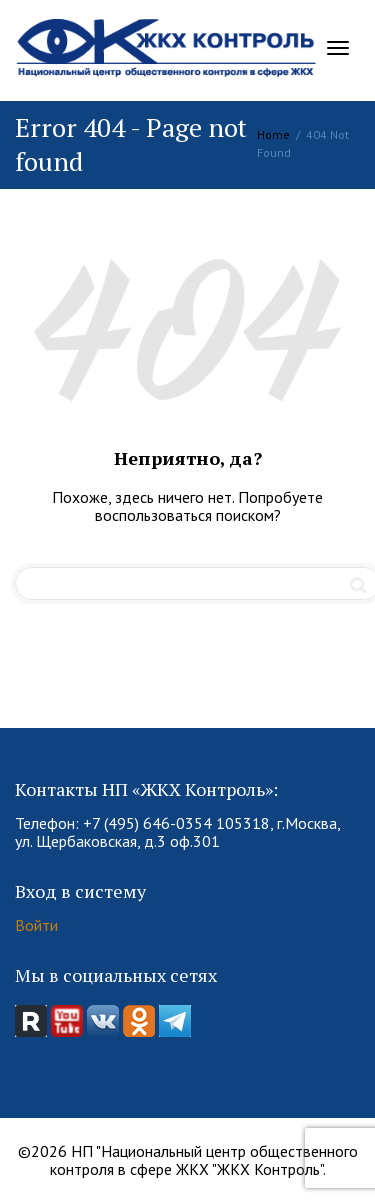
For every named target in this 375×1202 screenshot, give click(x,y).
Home (273, 134)
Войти (36, 925)
